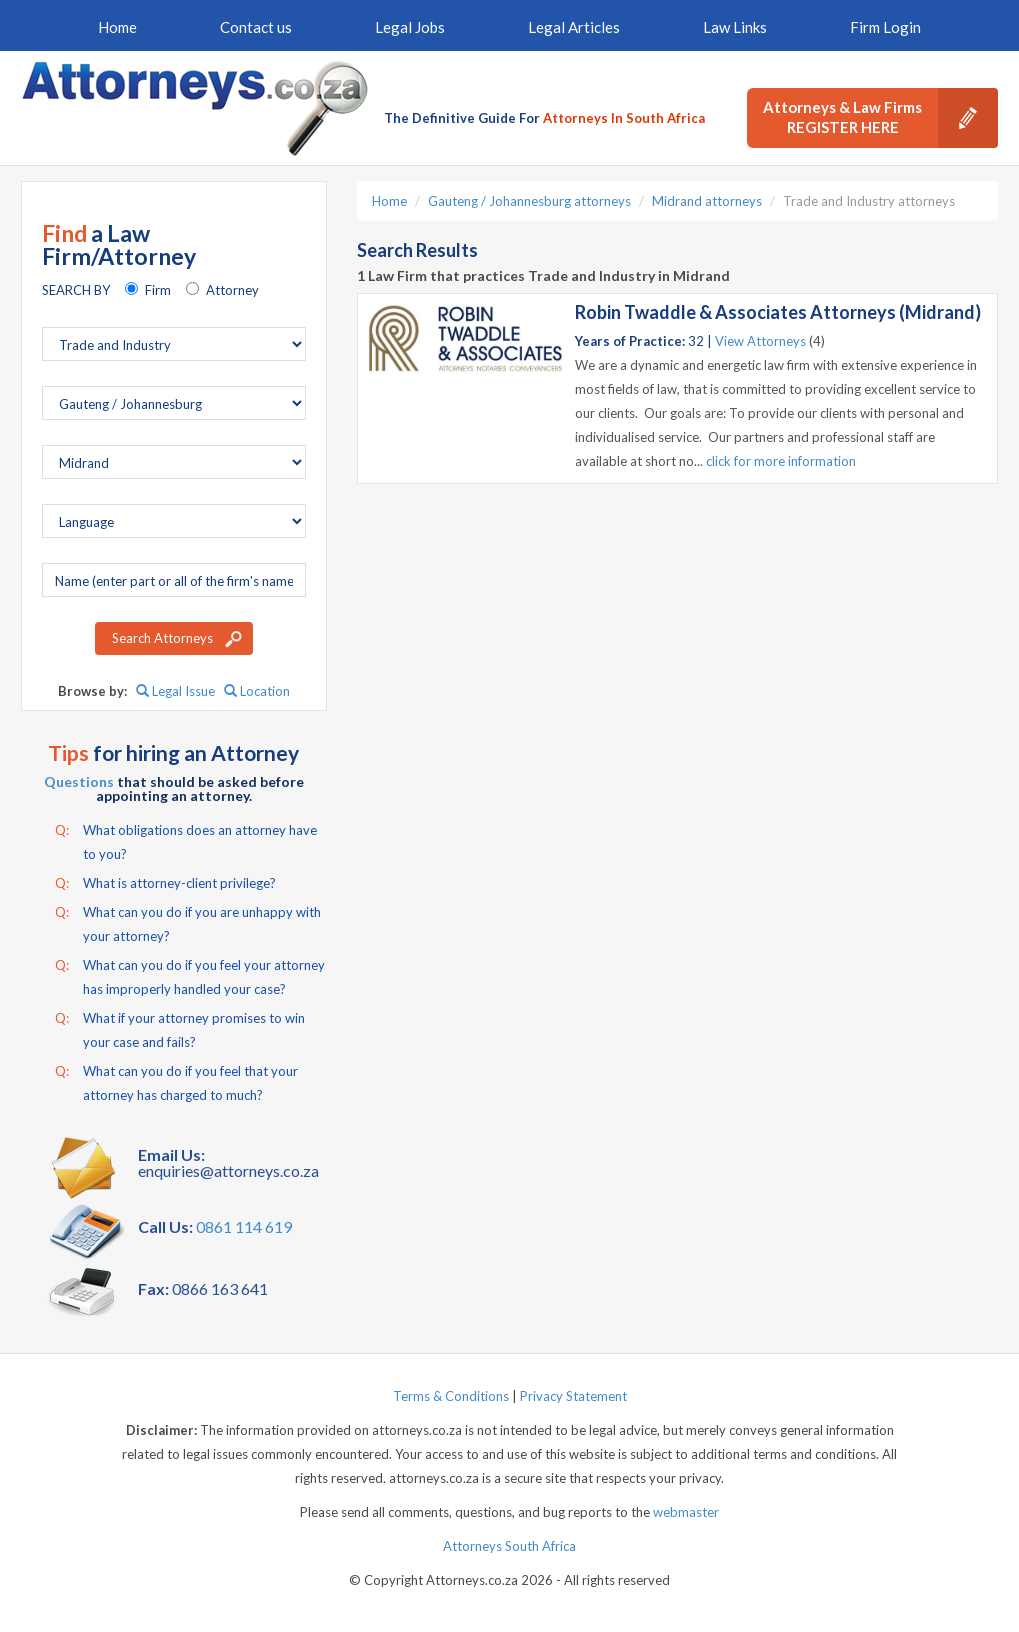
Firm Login (885, 27)
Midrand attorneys (707, 201)
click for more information (781, 461)
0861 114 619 (244, 1226)
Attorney (232, 290)
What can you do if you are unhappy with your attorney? (188, 922)
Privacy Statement (573, 1396)
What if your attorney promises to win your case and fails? (180, 1028)
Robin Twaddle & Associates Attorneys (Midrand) (778, 312)
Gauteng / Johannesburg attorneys (529, 201)
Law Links (735, 27)
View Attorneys (760, 341)
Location (257, 691)
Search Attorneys (162, 638)
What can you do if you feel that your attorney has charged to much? (176, 1081)
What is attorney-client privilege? (165, 883)
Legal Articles (574, 27)
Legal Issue (175, 691)
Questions (79, 781)
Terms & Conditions (451, 1396)
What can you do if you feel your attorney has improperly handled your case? (190, 975)
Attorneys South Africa (509, 1546)
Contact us (256, 27)
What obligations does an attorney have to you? (186, 840)
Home (117, 27)
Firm (158, 290)
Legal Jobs (410, 27)
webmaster (686, 1512)
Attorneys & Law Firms (880, 118)
